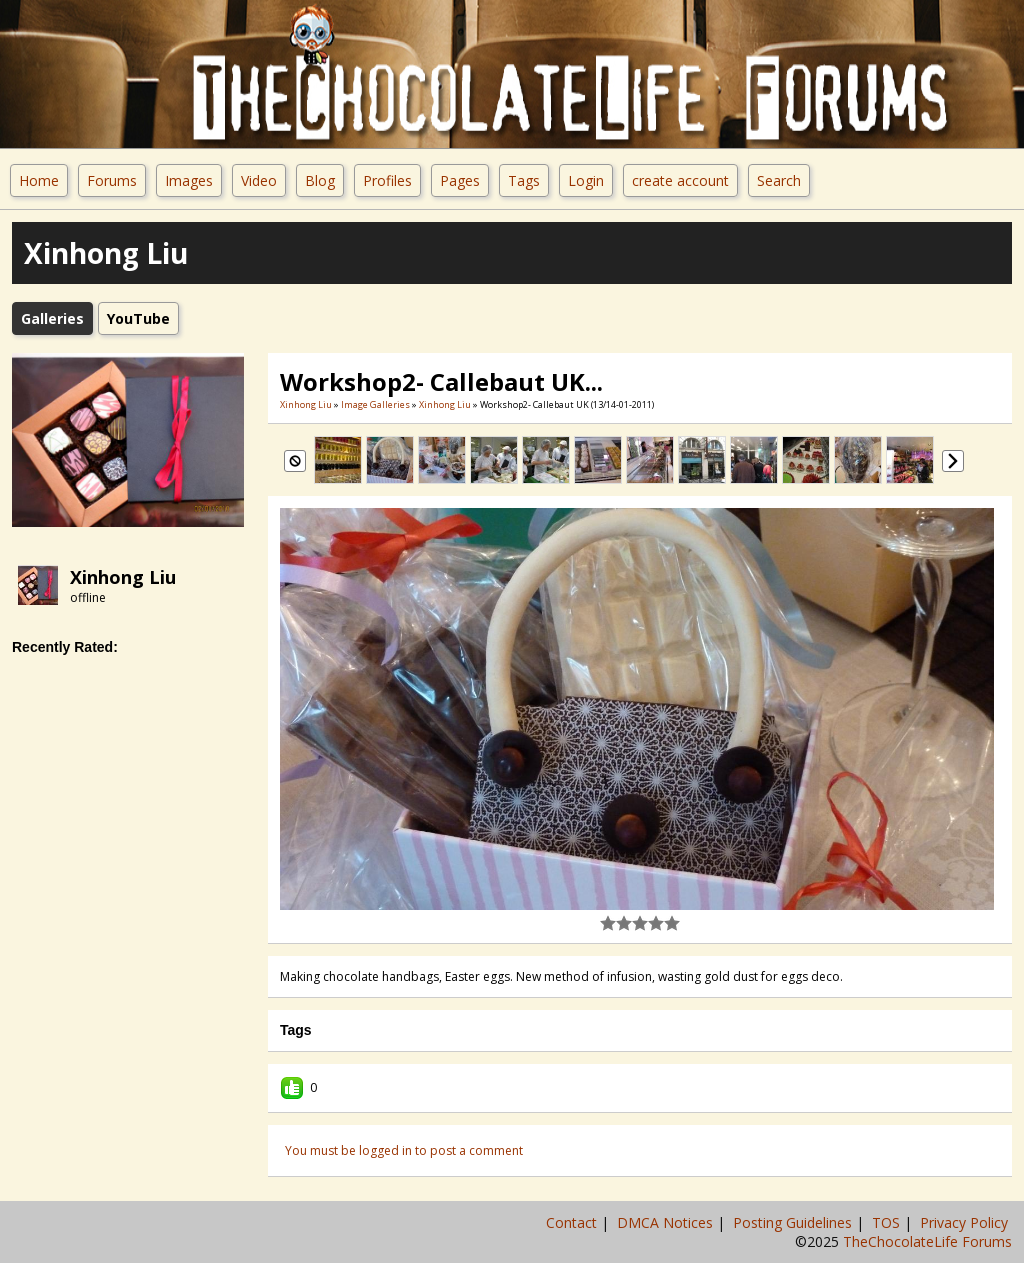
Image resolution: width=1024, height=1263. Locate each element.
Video (259, 180)
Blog (320, 180)
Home (39, 180)
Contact (573, 1222)
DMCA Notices (667, 1222)
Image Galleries (375, 404)
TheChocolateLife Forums (927, 1241)
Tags (524, 180)
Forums (112, 180)
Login (586, 180)
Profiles (387, 180)
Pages (460, 180)
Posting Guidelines (794, 1222)
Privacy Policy (966, 1222)
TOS (888, 1222)
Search (779, 180)
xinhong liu (123, 577)
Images (189, 180)
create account (680, 180)
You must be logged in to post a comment (404, 1150)
